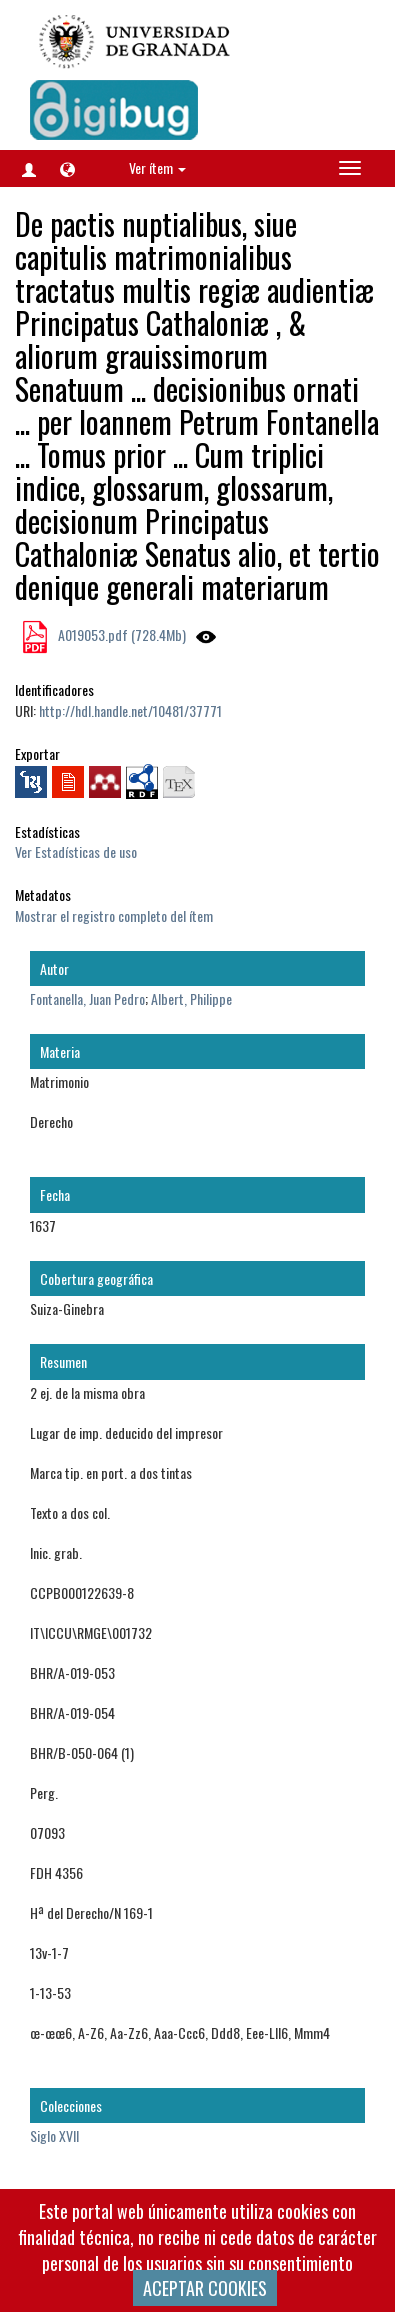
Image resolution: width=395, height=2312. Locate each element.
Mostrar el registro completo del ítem (114, 915)
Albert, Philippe (191, 998)
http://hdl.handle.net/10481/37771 (130, 710)
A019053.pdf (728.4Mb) (120, 634)
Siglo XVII (54, 2135)
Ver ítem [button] (157, 167)
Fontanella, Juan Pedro (87, 998)
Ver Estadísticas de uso (76, 851)
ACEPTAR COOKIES (205, 2288)
